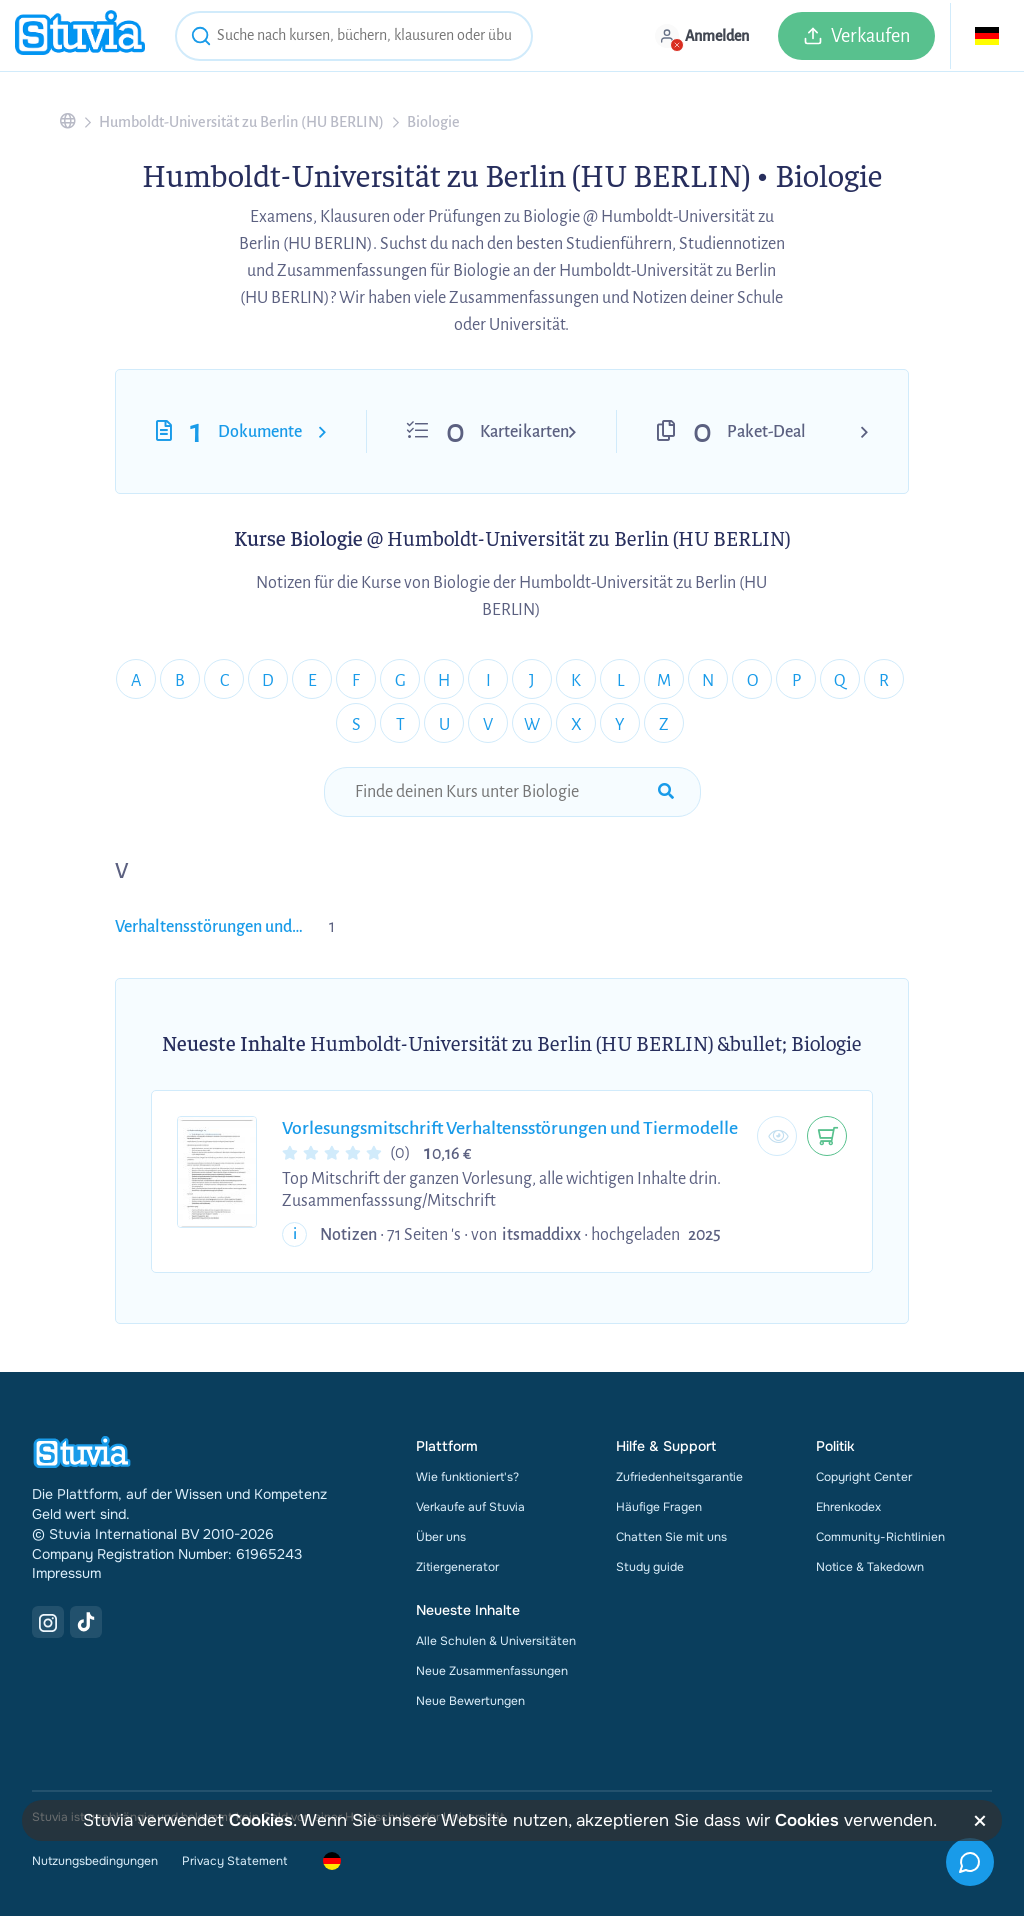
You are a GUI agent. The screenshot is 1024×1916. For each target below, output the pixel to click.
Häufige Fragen (659, 1507)
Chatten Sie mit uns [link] (671, 1537)
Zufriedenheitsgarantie (679, 1477)
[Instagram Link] (48, 1622)
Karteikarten (524, 432)
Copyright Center (864, 1477)
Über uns (441, 1537)
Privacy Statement (234, 1861)
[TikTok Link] (86, 1622)
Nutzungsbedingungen (95, 1861)
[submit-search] (666, 792)
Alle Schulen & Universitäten (496, 1641)
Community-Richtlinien (880, 1537)
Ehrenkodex (848, 1507)
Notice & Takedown (870, 1567)
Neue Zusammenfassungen (492, 1671)
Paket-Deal (766, 432)
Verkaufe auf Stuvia (470, 1507)
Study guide (650, 1567)
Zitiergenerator (457, 1567)
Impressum (66, 1573)
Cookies (261, 1820)
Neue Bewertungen (470, 1701)
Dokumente (260, 432)
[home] (80, 35)
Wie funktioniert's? (467, 1477)
